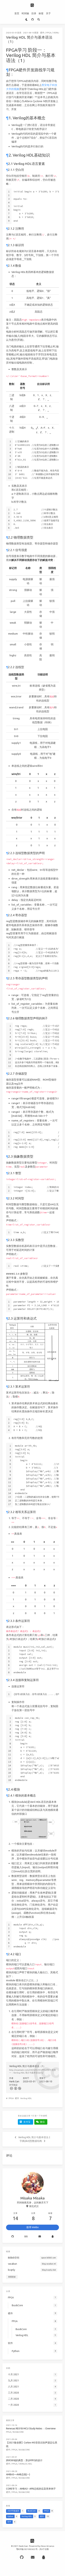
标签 (41, 13)
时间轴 (25, 13)
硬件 (42, 32)
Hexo (43, 2546)
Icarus (51, 2546)
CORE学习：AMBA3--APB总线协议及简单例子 (31, 2488)
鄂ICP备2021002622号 (27, 2549)
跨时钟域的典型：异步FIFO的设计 (24, 2460)
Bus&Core (18, 2432)
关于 (48, 13)
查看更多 (12, 2277)
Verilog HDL (26, 2098)
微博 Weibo (32, 2227)
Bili (26, 2236)
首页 (16, 13)
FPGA (48, 32)
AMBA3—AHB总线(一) (18, 2474)
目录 (33, 13)
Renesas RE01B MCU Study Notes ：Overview (31, 2428)
